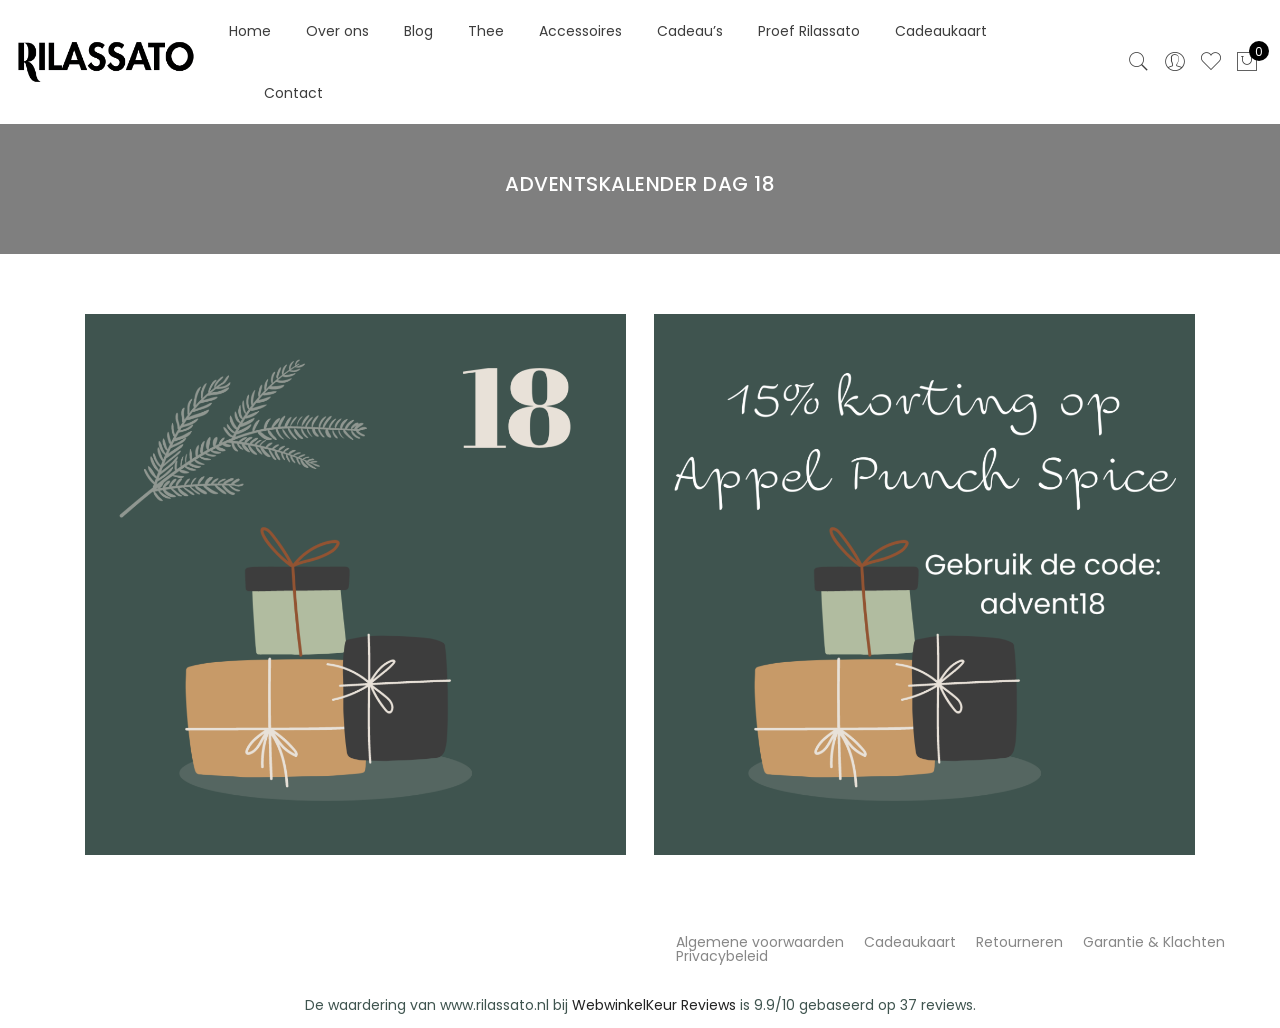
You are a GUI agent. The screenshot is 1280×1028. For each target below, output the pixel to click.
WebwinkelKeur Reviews (654, 1005)
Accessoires (580, 31)
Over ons (337, 31)
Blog (418, 31)
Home (250, 31)
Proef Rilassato (809, 31)
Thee (486, 31)
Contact (293, 93)
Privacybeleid (722, 956)
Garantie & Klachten (1154, 942)
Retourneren (1019, 942)
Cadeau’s (690, 31)
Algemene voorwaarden (760, 942)
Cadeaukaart (941, 31)
